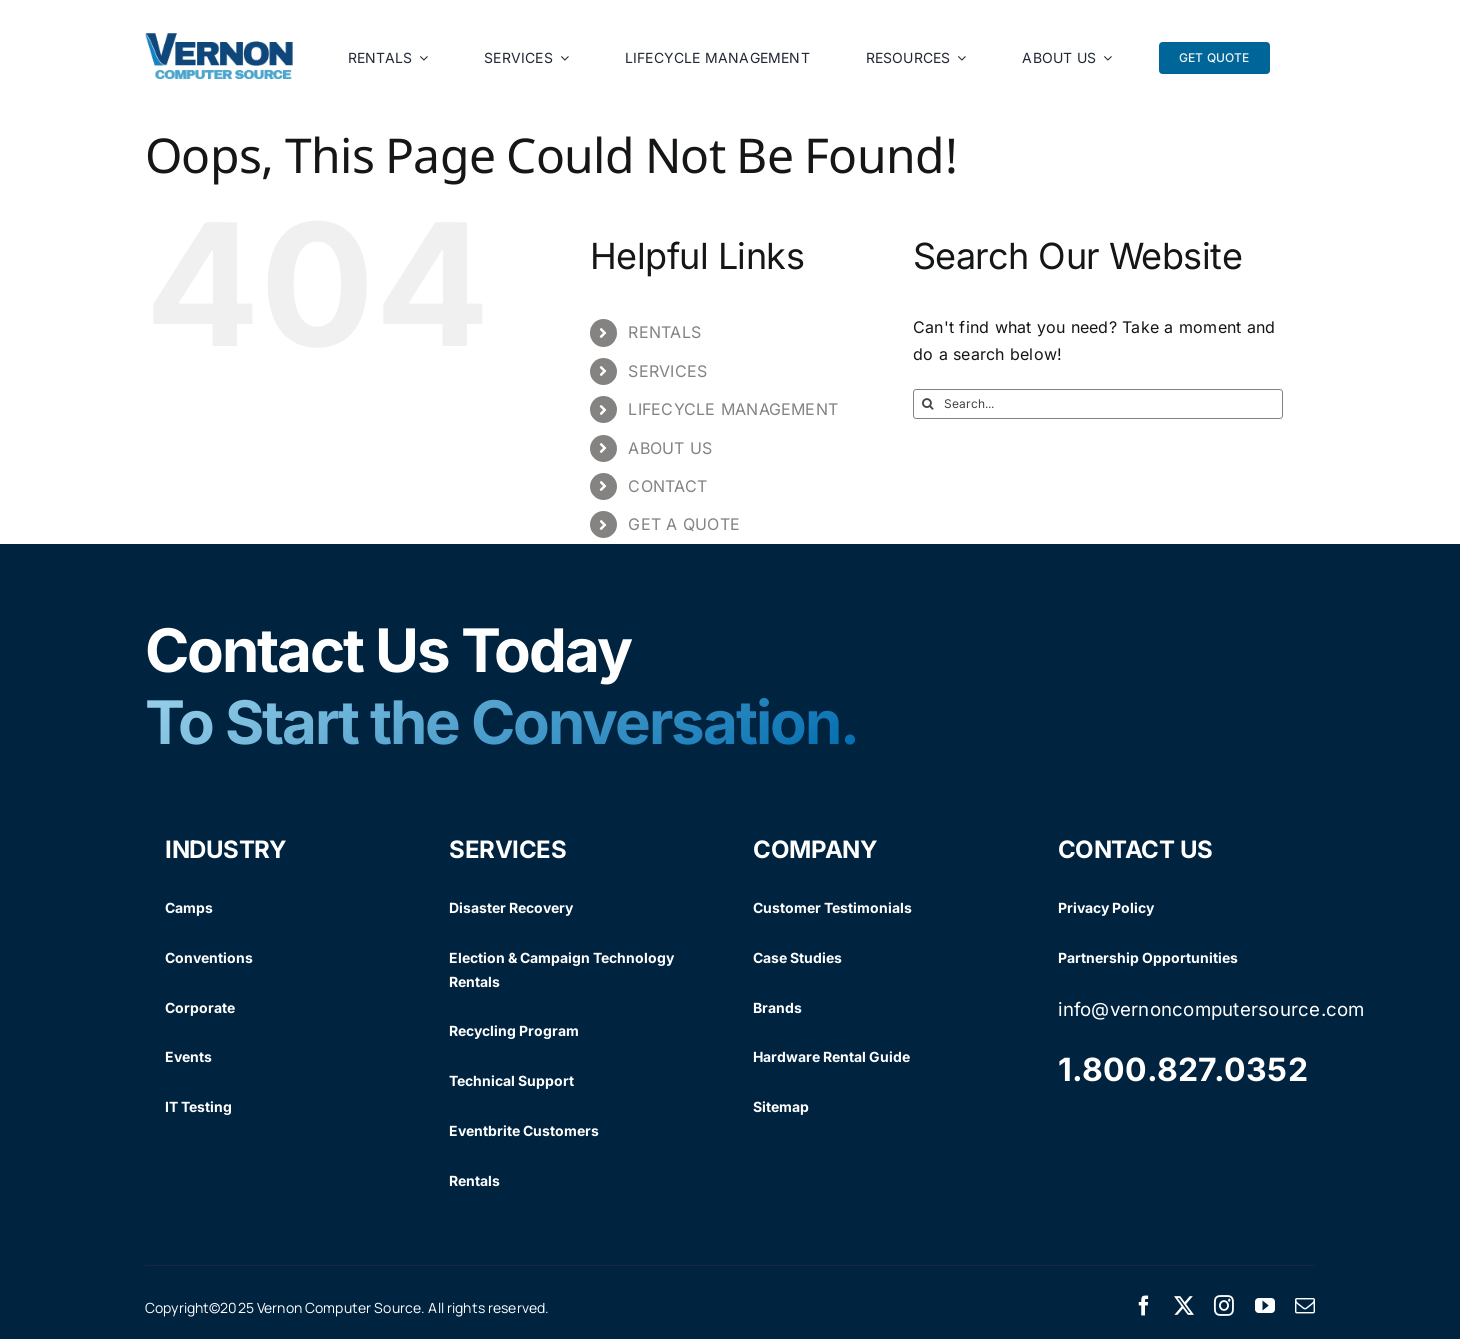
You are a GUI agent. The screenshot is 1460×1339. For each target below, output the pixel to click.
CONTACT (667, 486)
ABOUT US (670, 448)
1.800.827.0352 (1183, 1069)
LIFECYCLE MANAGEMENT (733, 409)
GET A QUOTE (684, 524)
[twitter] (1184, 1306)
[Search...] (1098, 404)
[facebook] (1144, 1306)
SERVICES (667, 371)
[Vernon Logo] (220, 41)
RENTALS (664, 332)
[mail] (1305, 1306)
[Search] (928, 404)
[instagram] (1224, 1306)
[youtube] (1265, 1306)
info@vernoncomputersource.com (1211, 1009)
